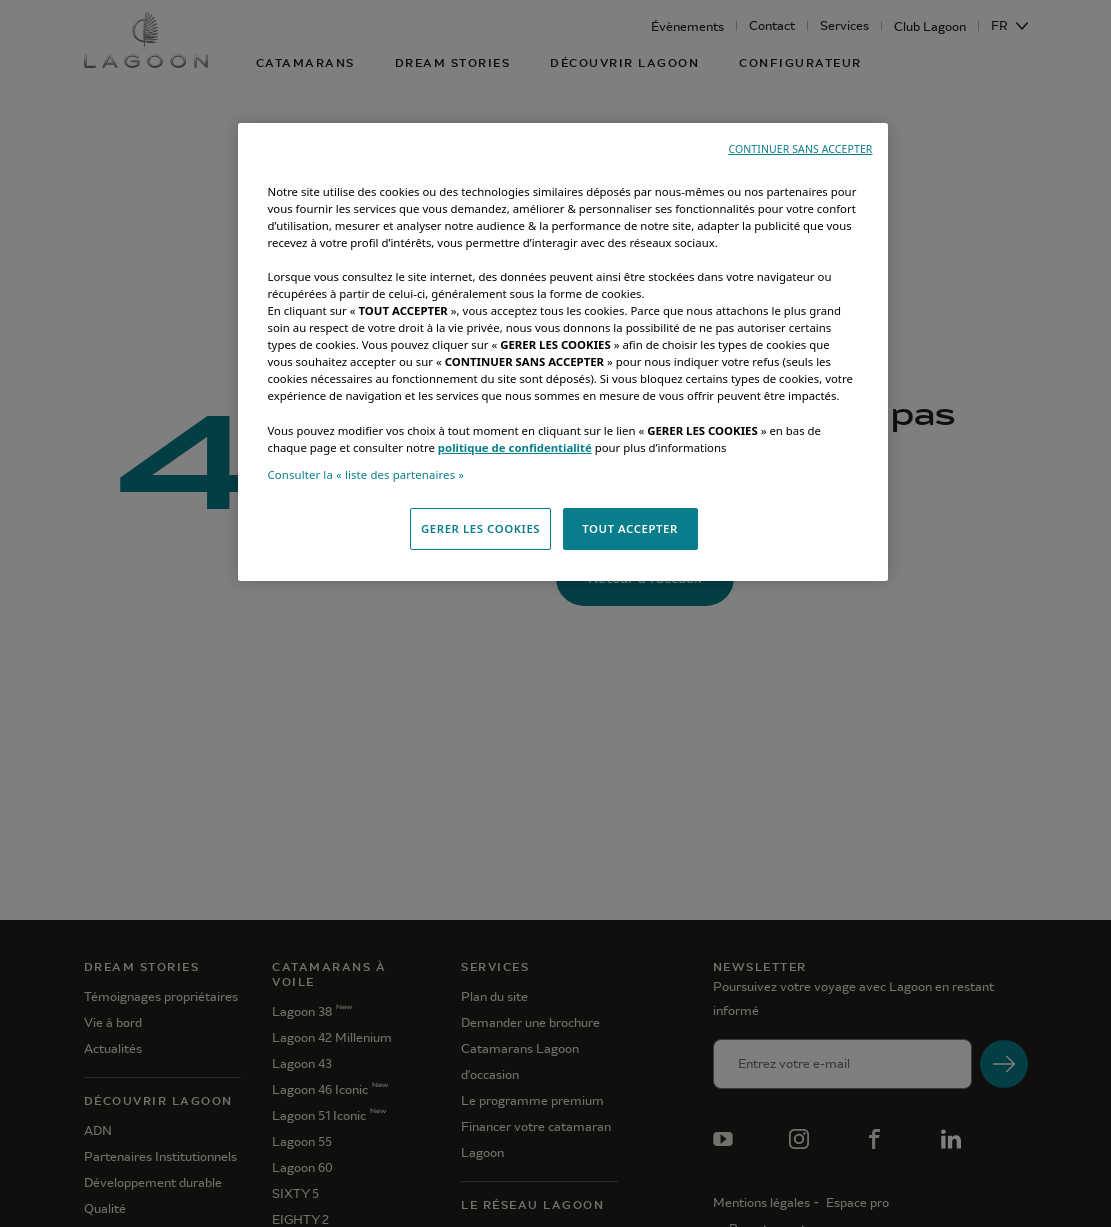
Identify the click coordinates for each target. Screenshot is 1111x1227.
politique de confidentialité (515, 447)
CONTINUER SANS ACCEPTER (800, 149)
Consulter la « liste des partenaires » (366, 474)
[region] (563, 352)
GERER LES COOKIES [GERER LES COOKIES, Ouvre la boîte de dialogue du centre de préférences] (480, 528)
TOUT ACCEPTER (630, 528)
